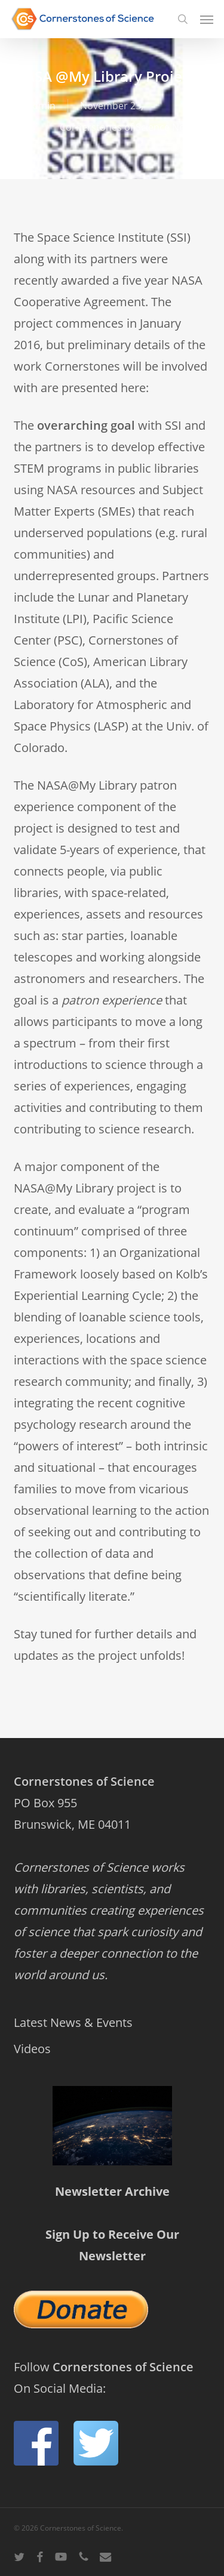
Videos (32, 2049)
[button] (206, 19)
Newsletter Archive (112, 2191)
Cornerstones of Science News (128, 127)
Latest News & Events (73, 2022)
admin (41, 105)
